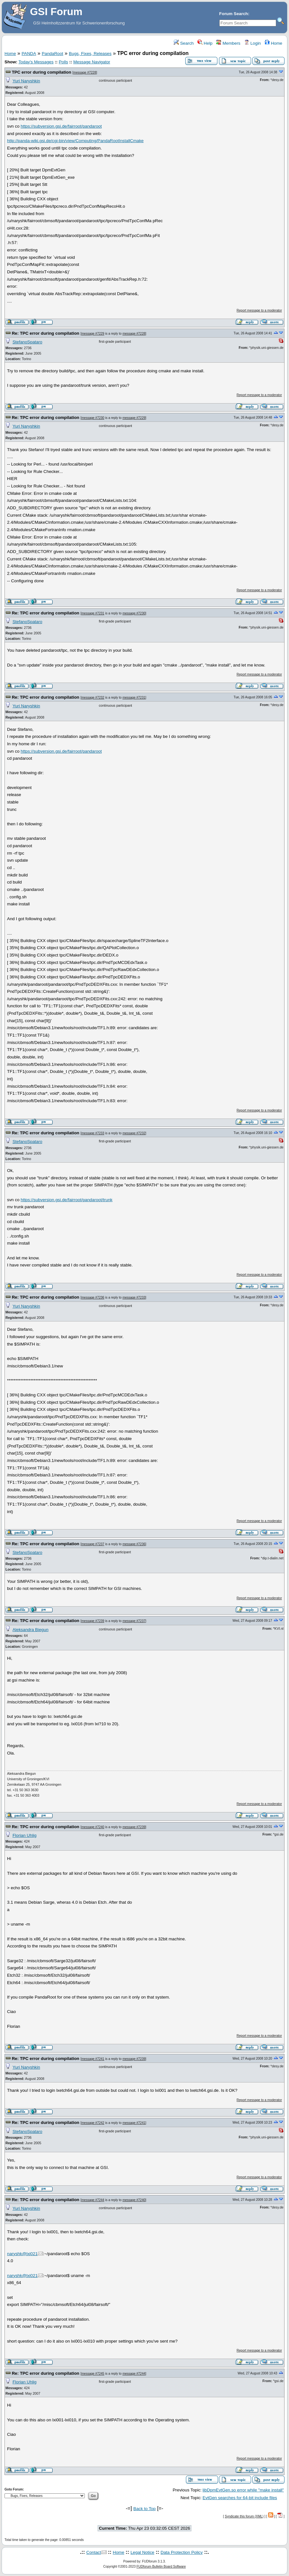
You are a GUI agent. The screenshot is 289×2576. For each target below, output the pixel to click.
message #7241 (93, 2059)
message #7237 (93, 1544)
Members (228, 43)
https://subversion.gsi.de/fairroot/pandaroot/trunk (66, 1199)
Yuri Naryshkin (26, 80)
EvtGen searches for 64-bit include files (240, 2497)
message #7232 (93, 697)
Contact (93, 2552)
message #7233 (93, 1133)
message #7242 (93, 2123)
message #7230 (93, 418)
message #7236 (93, 1297)
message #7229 (93, 333)
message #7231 (93, 613)
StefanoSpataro (27, 342)
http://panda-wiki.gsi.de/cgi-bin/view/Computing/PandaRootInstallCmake (75, 140)
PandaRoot (52, 53)
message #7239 (93, 1621)
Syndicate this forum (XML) (244, 2516)
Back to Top (144, 2508)
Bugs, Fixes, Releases (90, 53)
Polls (63, 61)
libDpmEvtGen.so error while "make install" (243, 2490)
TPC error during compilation (41, 72)
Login (252, 43)
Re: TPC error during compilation (45, 333)
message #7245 (93, 2373)
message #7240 (93, 1827)
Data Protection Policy (182, 2552)
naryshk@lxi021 (22, 2253)
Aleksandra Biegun (30, 1629)
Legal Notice (142, 2552)
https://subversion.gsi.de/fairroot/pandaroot (61, 126)
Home (273, 43)
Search (184, 43)
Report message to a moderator (259, 310)
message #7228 (84, 72)
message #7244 (93, 2200)
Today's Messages (35, 61)
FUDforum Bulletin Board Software (161, 2566)
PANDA (29, 53)
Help (205, 43)
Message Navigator (91, 61)
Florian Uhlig (25, 1835)
